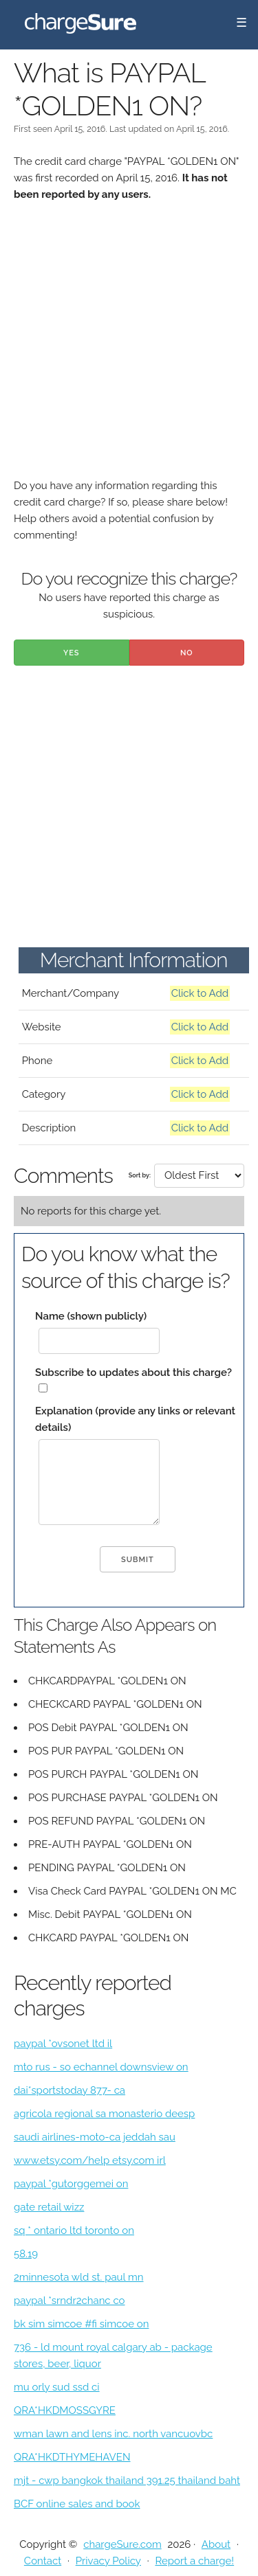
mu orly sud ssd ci (57, 2387)
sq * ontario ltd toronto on (74, 2230)
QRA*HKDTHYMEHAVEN (72, 2457)
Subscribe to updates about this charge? (133, 1372)
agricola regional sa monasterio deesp (104, 2114)
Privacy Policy (108, 2561)
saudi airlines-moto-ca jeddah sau (94, 2137)
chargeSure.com (122, 2544)
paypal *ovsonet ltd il (63, 2043)
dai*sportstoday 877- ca (69, 2090)
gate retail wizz (49, 2207)
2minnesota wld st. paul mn (79, 2277)
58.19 (26, 2254)
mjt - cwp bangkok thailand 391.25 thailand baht (127, 2480)
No (186, 652)
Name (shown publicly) (91, 1316)
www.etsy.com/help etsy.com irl (90, 2160)
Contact (42, 2561)
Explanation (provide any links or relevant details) (135, 1419)
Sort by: (140, 1175)
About (216, 2544)
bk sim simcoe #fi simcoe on (81, 2324)
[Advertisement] (129, 348)
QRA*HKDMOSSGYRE (65, 2410)
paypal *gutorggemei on (71, 2184)
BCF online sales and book (77, 2504)
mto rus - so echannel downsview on (101, 2067)
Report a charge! (194, 2561)
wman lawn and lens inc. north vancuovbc (113, 2434)
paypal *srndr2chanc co (69, 2300)
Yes (71, 652)
